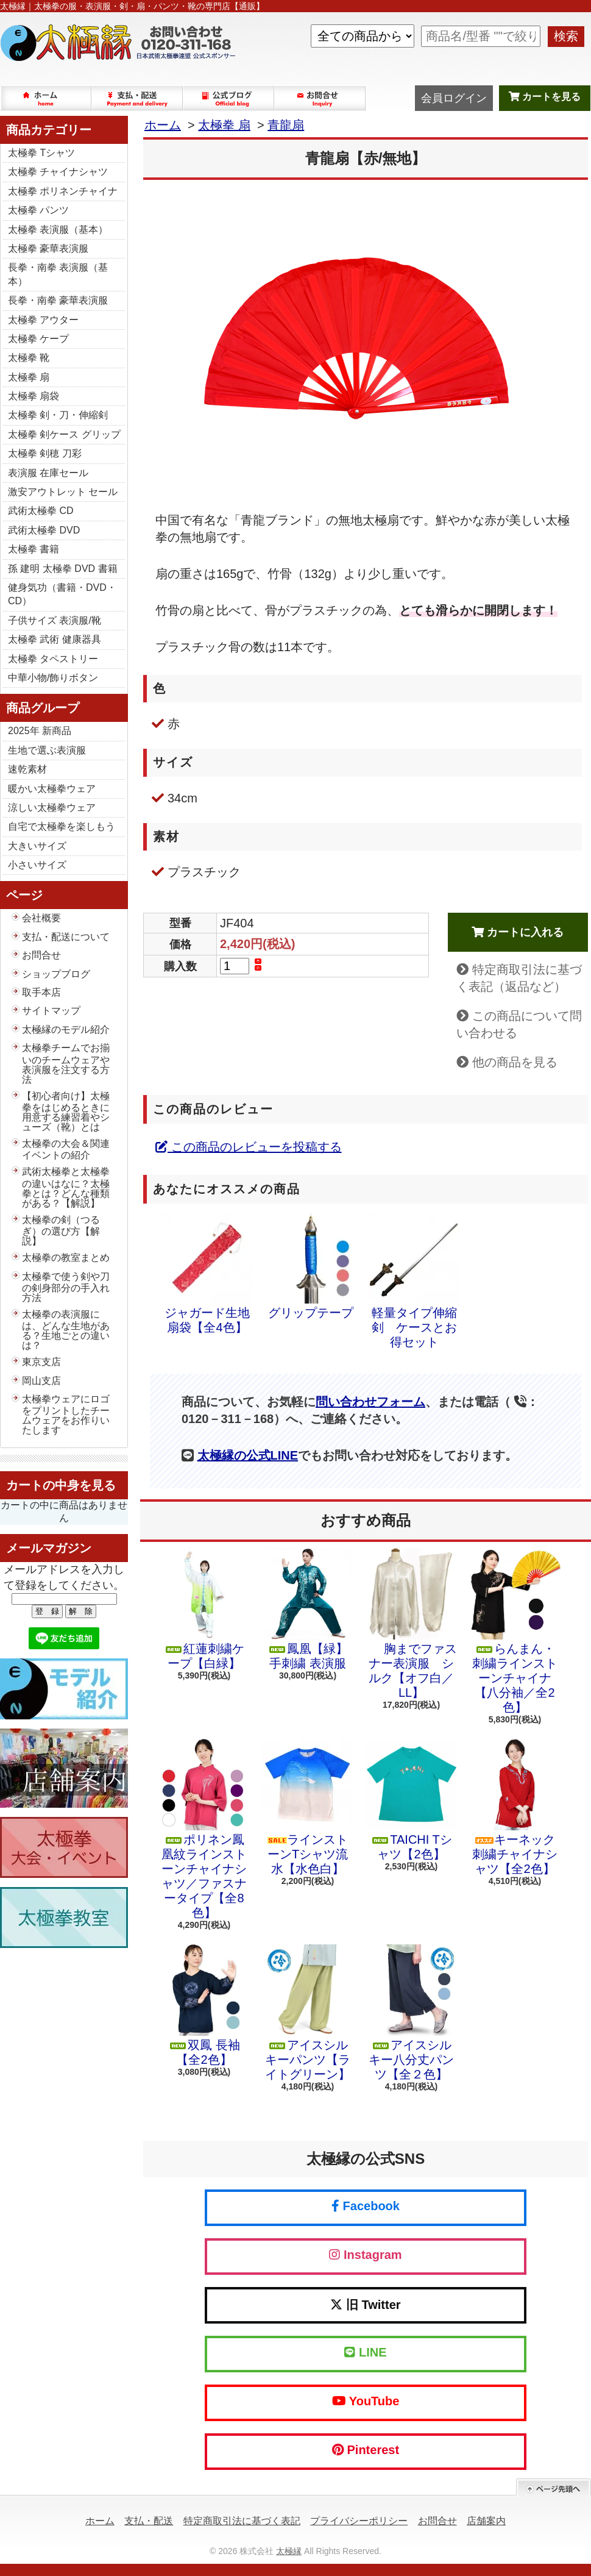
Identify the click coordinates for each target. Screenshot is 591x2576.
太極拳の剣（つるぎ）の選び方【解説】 (61, 1230)
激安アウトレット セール (63, 492)
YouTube (366, 2401)
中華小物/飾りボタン (53, 678)
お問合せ (320, 98)
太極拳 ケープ (38, 339)
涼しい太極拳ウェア (52, 807)
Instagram (365, 2254)
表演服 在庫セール (48, 473)
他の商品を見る (514, 1062)
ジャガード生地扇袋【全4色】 (207, 1273)
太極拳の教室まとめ (66, 1257)
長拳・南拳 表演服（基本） (58, 274)
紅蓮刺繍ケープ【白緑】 (204, 1609)
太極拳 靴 (28, 357)
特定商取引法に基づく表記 (241, 2521)
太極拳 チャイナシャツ (58, 171)
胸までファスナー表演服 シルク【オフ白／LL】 (411, 1623)
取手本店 (41, 992)
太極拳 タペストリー (53, 659)
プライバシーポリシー (359, 2521)
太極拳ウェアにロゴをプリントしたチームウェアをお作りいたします (66, 1414)
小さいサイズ (37, 865)
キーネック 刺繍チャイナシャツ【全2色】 (515, 1807)
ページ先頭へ (553, 2487)
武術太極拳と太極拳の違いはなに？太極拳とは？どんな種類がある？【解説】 (66, 1187)
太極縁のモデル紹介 (66, 1029)
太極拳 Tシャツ (41, 153)
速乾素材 (27, 769)
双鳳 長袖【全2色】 (204, 2005)
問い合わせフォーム (370, 1401)
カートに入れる (518, 932)
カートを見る (545, 96)
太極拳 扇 (28, 377)
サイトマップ (51, 1010)
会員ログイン (454, 98)
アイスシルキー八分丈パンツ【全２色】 (411, 2012)
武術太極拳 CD (41, 510)
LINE (365, 2352)
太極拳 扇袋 (33, 396)
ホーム (46, 98)
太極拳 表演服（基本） (58, 229)
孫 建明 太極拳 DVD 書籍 (63, 568)
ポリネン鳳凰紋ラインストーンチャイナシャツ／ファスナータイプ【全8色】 (204, 1829)
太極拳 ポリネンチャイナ (63, 191)
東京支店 (41, 1362)
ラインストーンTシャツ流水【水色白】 (307, 1807)
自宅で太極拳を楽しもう (61, 826)
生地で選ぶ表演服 (47, 750)
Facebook (365, 2206)
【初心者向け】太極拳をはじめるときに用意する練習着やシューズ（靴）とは (66, 1111)
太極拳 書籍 (33, 549)
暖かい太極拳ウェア (52, 788)
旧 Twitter (365, 2304)
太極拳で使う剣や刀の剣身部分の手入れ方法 (66, 1287)
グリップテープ (310, 1265)
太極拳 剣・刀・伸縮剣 (58, 415)
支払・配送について (137, 98)
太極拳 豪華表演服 (48, 248)
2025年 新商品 (39, 731)
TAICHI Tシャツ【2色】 (411, 1800)
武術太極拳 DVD (44, 530)
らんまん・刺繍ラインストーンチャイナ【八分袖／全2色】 (515, 1631)
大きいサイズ (37, 846)
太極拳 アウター (43, 320)
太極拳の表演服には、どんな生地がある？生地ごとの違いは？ (66, 1329)
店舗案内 (486, 2521)
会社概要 (41, 918)
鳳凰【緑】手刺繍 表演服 (307, 1609)
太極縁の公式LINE (248, 1455)
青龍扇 (285, 125)
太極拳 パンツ (38, 210)
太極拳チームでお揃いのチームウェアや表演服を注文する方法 (66, 1063)
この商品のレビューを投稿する (248, 1147)
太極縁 (289, 2551)
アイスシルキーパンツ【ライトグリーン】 (307, 2012)
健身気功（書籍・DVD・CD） (62, 594)
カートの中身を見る (61, 1485)
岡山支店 (41, 1380)
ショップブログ (229, 98)
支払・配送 (148, 2521)
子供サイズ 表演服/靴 (54, 620)
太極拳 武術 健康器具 (54, 639)
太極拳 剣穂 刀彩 (45, 453)
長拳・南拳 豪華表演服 (58, 300)
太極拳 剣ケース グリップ (64, 434)
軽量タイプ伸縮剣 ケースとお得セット (414, 1280)
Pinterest (365, 2449)
